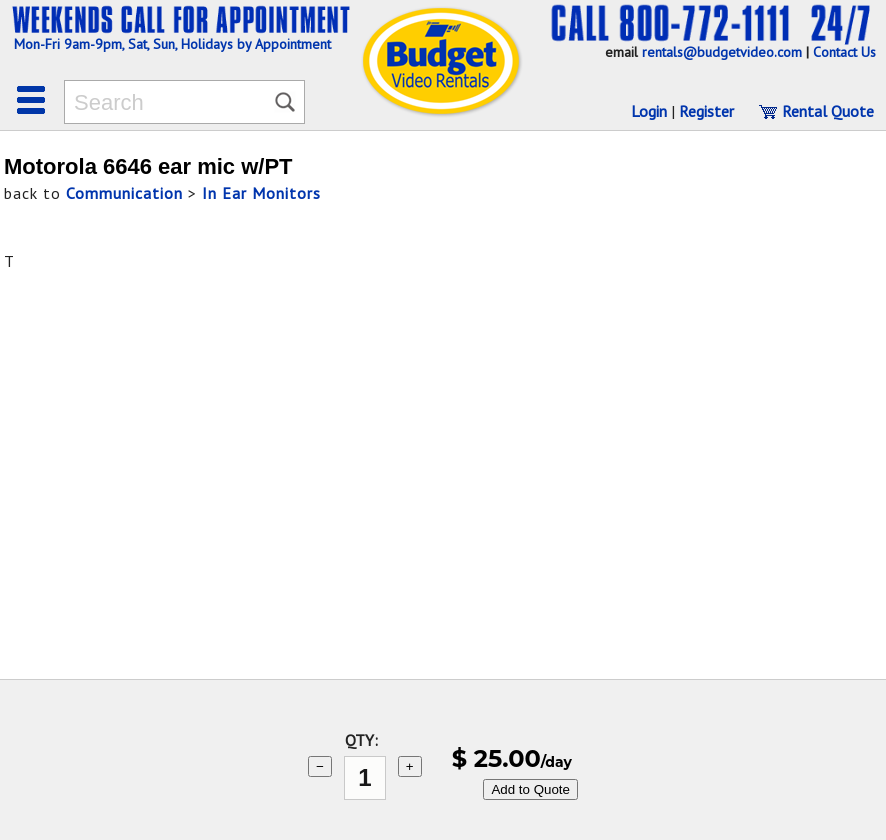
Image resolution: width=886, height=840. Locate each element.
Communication (124, 193)
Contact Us (844, 52)
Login (649, 111)
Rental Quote (816, 111)
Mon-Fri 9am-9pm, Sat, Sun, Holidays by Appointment (172, 44)
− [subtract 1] (320, 766)
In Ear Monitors (261, 193)
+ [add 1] (410, 766)
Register (706, 111)
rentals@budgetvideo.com (722, 52)
